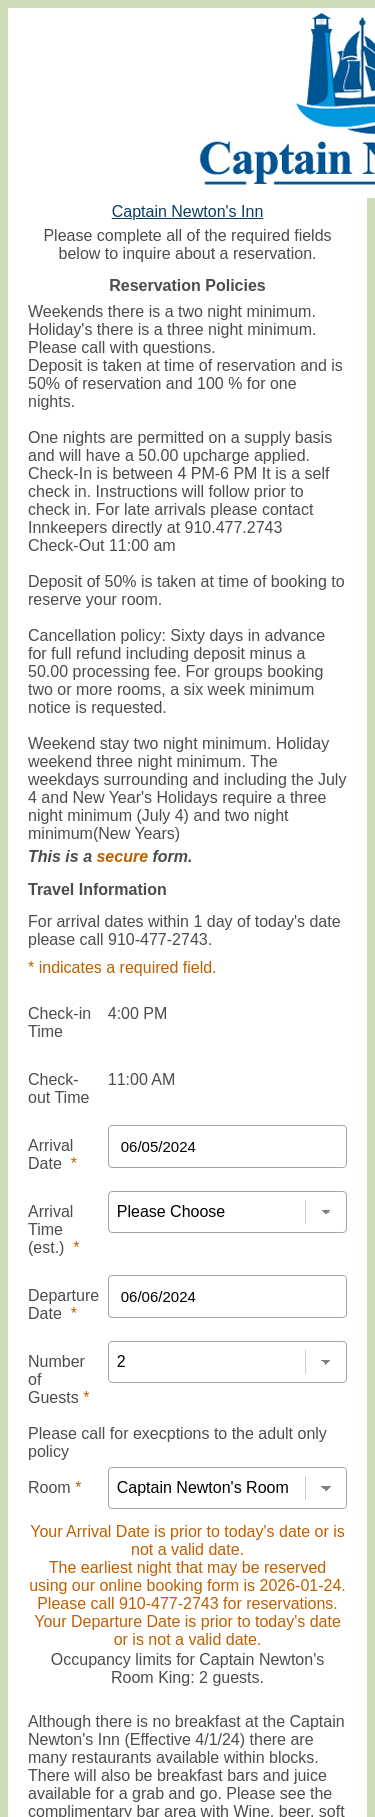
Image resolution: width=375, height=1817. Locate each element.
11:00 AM (142, 1079)
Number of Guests (58, 1379)
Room (54, 1487)
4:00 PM (138, 1013)
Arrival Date (52, 1154)
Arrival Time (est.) (54, 1229)
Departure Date (63, 1304)
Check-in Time (59, 1022)
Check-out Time (58, 1088)
